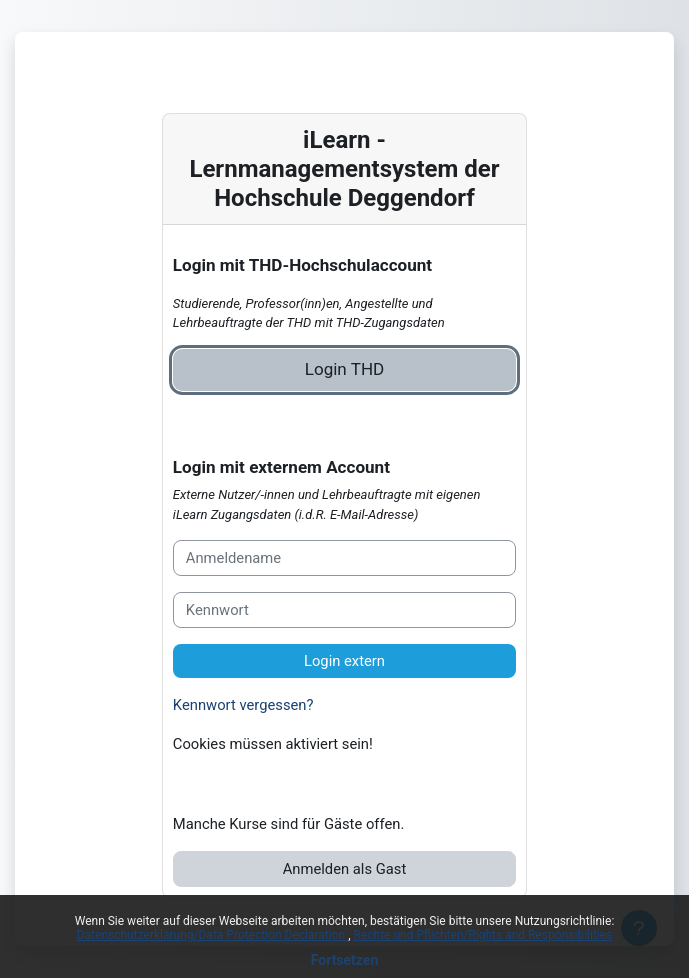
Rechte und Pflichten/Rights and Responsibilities (483, 935)
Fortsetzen (345, 960)
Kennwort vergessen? (243, 705)
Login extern (344, 661)
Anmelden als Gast (345, 869)
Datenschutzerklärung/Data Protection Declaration (212, 935)
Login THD (345, 369)
